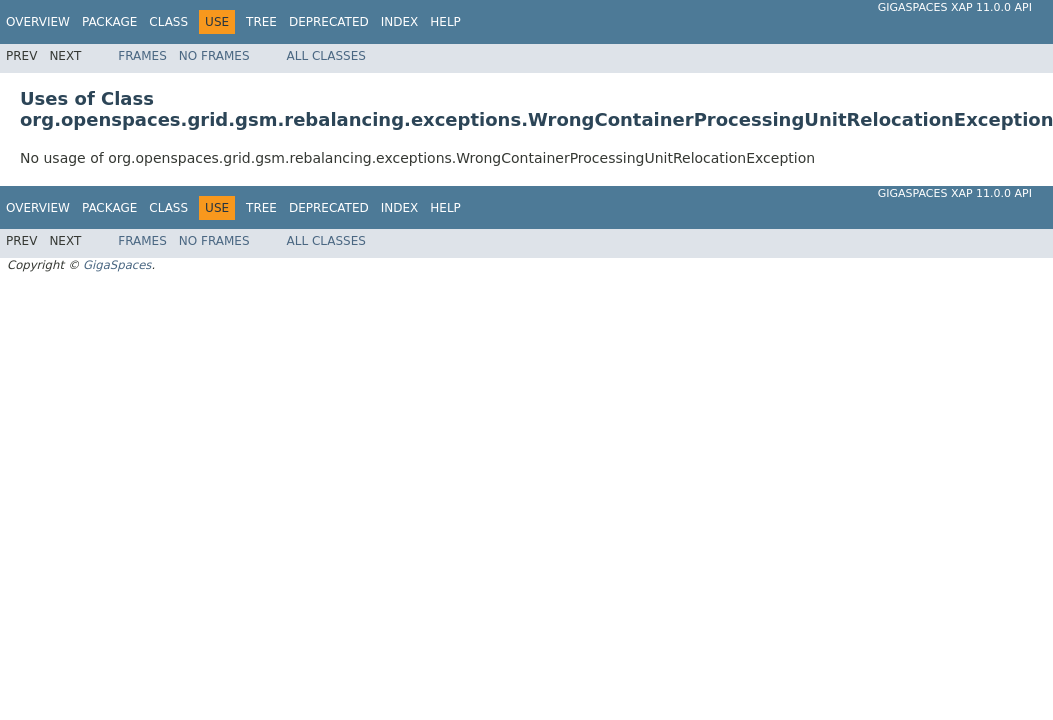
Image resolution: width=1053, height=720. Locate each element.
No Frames (214, 56)
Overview (38, 22)
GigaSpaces (117, 265)
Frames (142, 56)
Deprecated (329, 22)
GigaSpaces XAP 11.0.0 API (955, 7)
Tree (261, 22)
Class (168, 22)
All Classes (326, 56)
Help (445, 22)
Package (109, 22)
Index (400, 22)
